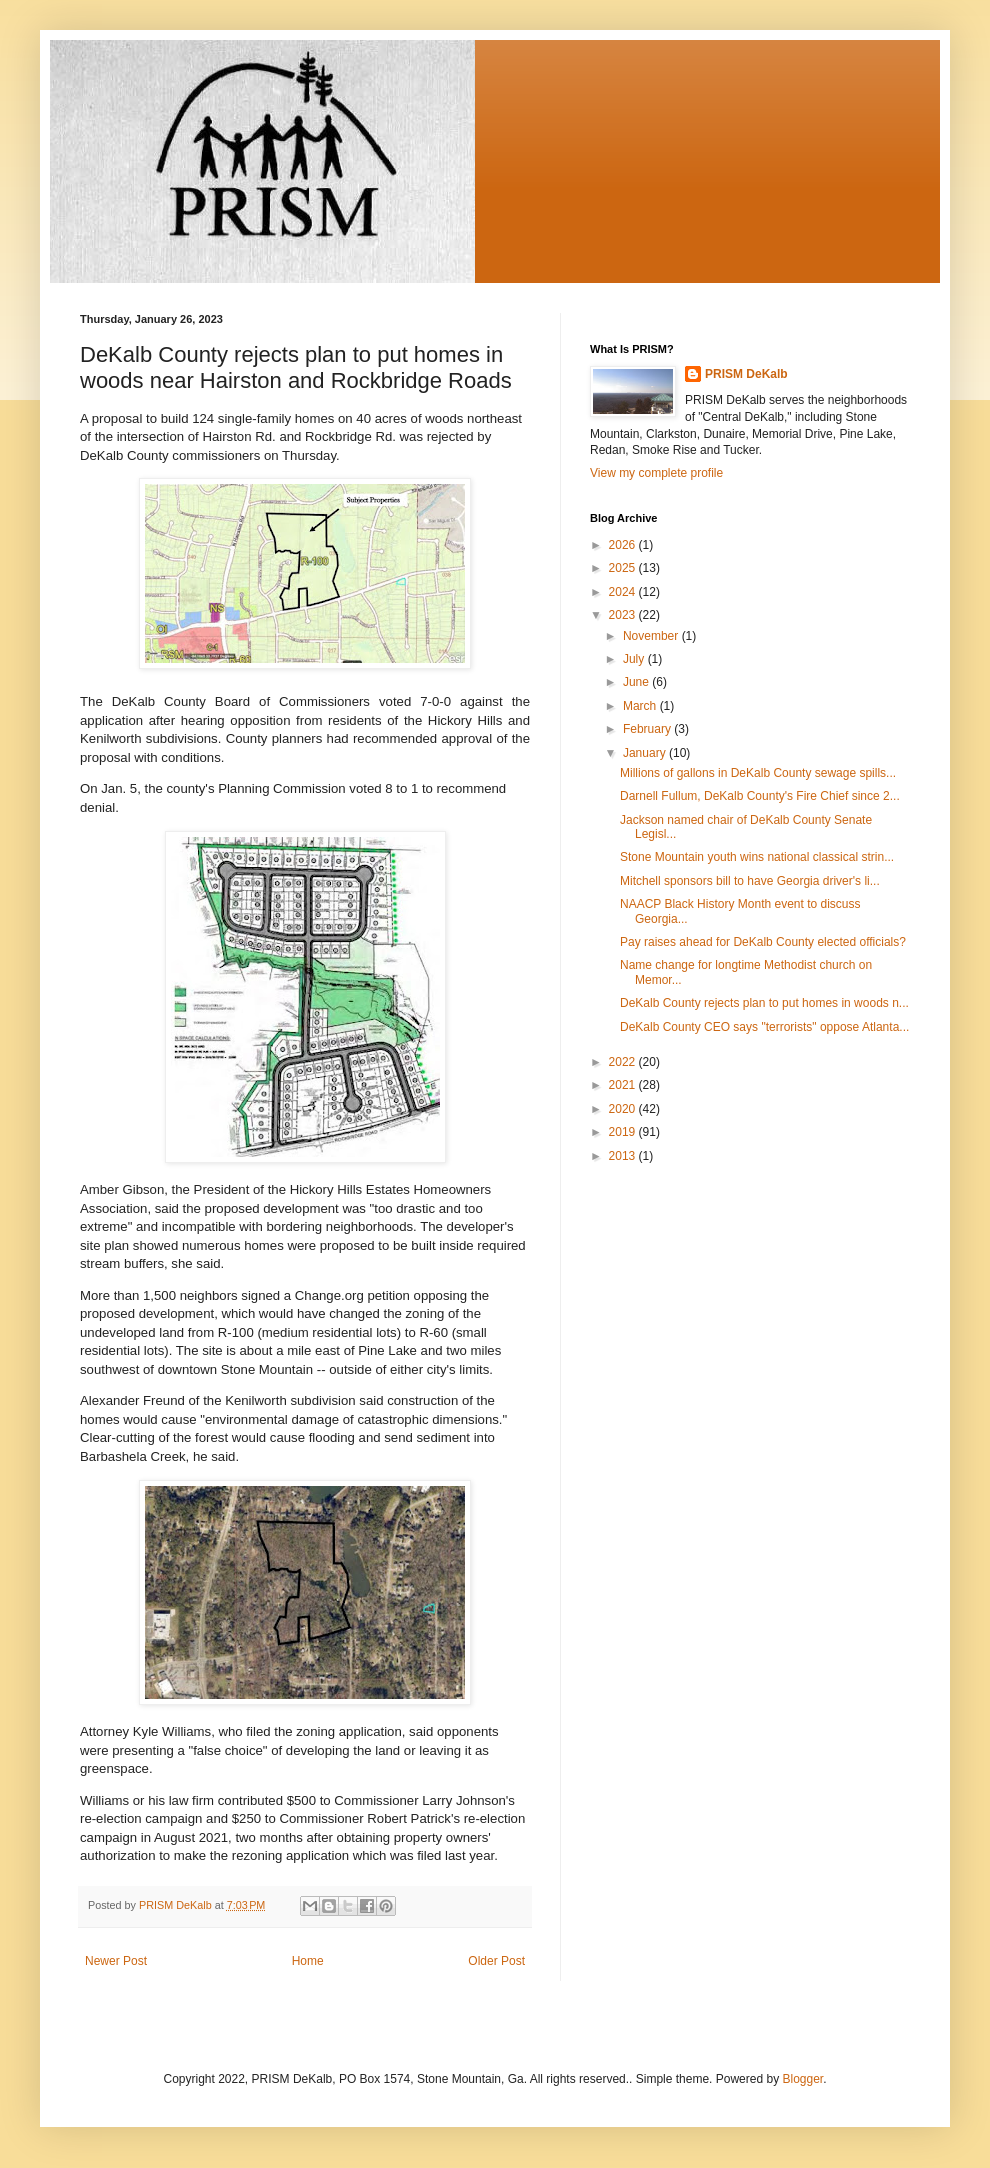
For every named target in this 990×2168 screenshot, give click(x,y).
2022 (624, 1062)
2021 (624, 1085)
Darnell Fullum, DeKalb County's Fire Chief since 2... (760, 796)
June (637, 682)
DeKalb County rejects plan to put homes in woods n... (764, 1003)
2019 (624, 1132)
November (652, 636)
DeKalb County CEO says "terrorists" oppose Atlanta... (764, 1027)
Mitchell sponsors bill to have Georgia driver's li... (750, 881)
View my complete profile (656, 473)
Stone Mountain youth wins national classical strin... (757, 857)
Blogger (802, 2079)
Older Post (496, 1961)
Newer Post (116, 1961)
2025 (624, 568)
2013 (624, 1156)
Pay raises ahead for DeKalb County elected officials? (763, 942)
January (646, 753)
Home (308, 1961)
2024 (624, 592)
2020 (624, 1109)
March (641, 706)
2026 (624, 545)
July (635, 659)
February (648, 729)
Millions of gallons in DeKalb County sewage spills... (758, 773)
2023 (624, 615)
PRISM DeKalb (746, 374)
